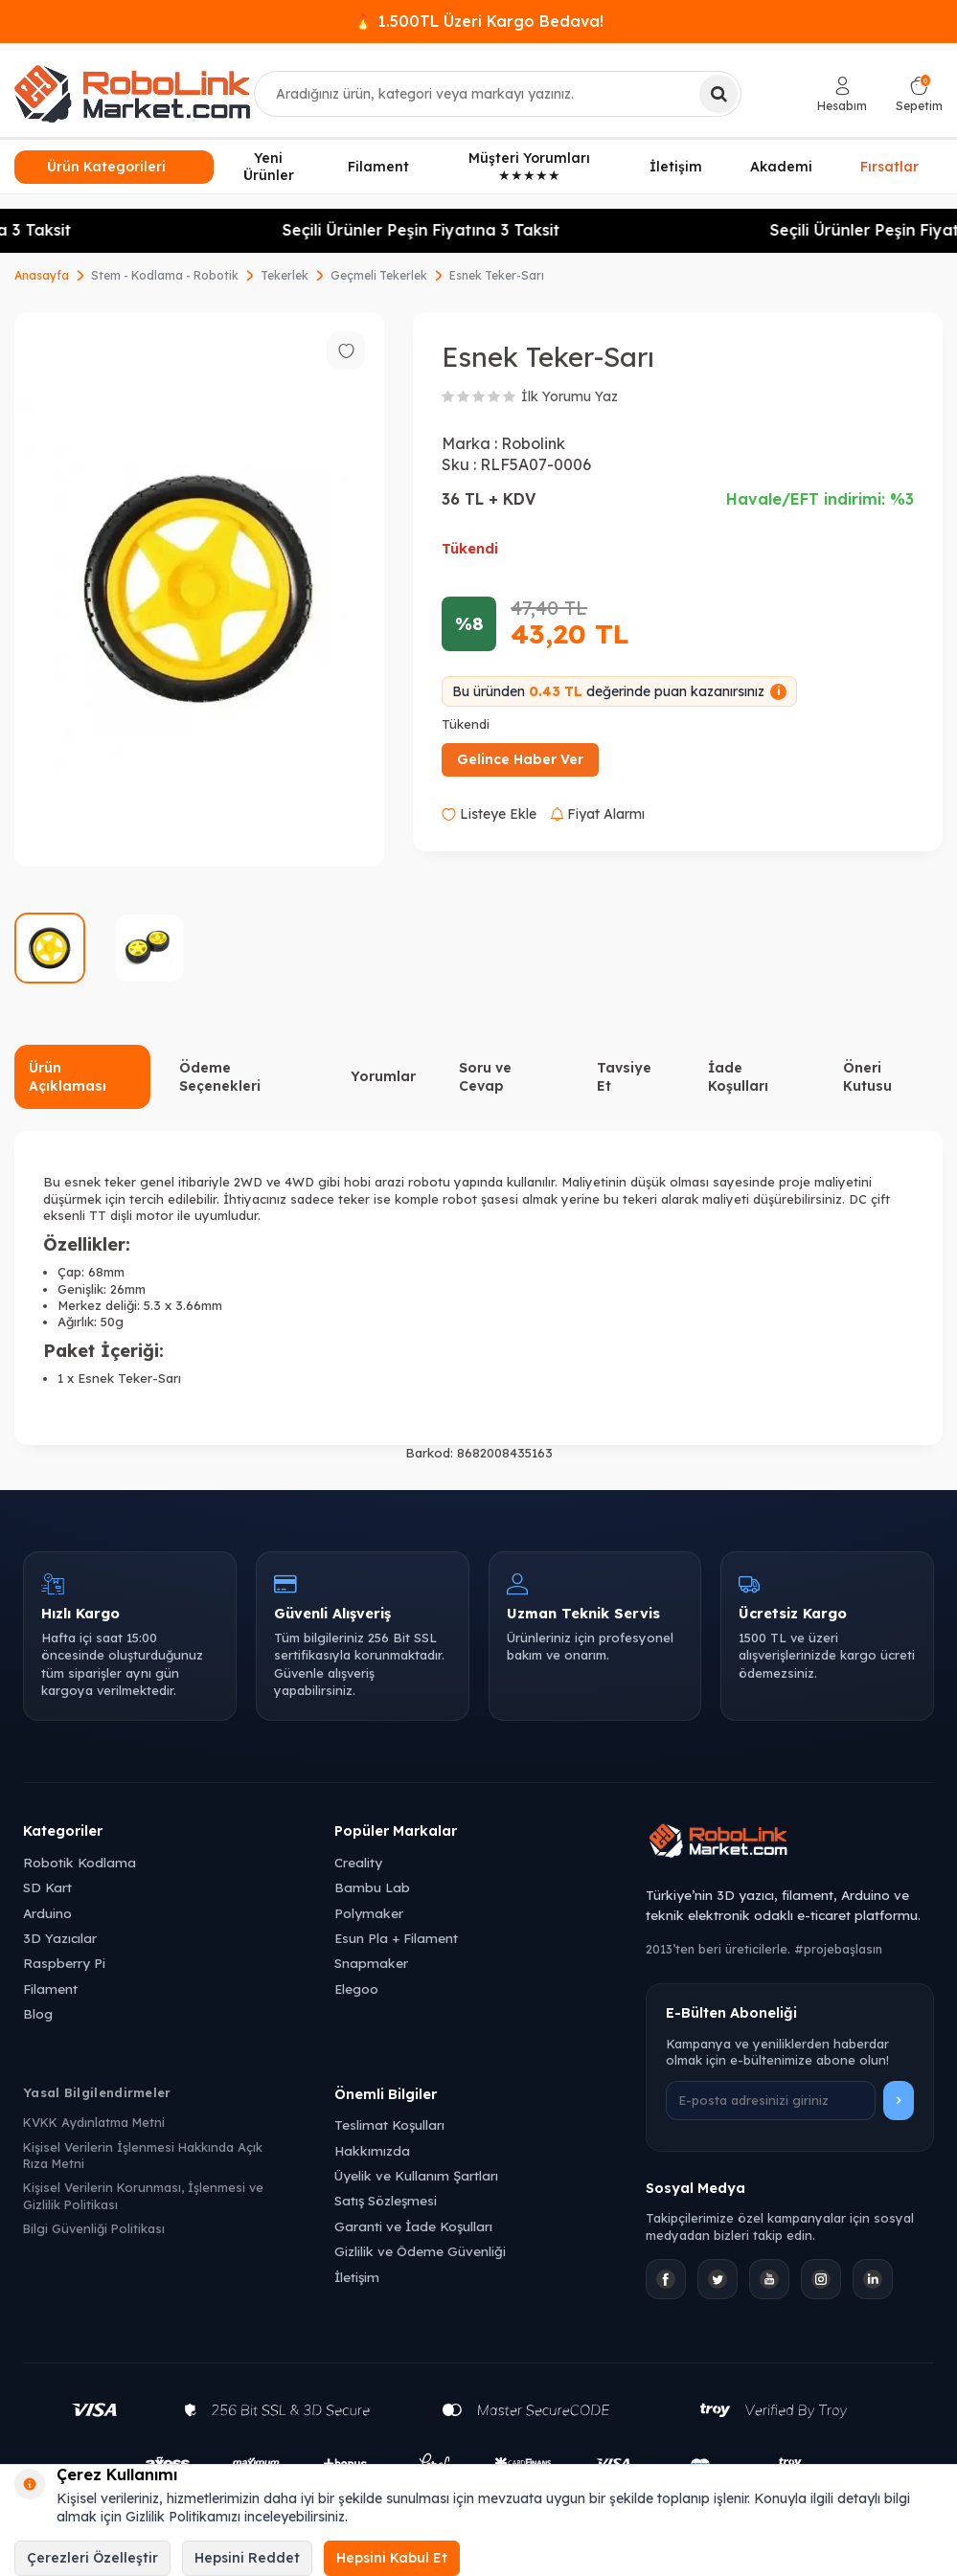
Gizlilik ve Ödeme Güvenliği (420, 2251)
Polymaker (368, 1913)
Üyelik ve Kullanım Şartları (416, 2175)
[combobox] (497, 94)
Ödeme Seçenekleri (220, 1077)
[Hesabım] (842, 94)
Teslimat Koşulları (389, 2124)
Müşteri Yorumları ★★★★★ (529, 167)
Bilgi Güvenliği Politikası (94, 2228)
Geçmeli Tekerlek (378, 275)
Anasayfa (41, 275)
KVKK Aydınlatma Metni (94, 2122)
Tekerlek (284, 275)
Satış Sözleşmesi (385, 2200)
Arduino (47, 1913)
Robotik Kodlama (79, 1862)
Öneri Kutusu (867, 1077)
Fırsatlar (889, 164)
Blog (38, 2013)
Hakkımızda (372, 2150)
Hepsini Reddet (247, 2557)
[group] (199, 589)
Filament (378, 166)
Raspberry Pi (64, 1963)
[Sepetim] (919, 94)
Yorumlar (383, 1076)
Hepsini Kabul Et (391, 2557)
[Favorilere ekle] (346, 350)
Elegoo (356, 1988)
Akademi (781, 166)
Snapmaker (371, 1963)
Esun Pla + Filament (396, 1938)
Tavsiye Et (624, 1077)
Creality (358, 1862)
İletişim (675, 166)
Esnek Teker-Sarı (496, 275)
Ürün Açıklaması (67, 1077)
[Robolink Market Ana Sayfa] (790, 1843)
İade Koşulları (738, 1077)
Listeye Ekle (489, 814)
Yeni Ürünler (268, 167)
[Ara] (718, 94)
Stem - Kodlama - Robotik (165, 275)
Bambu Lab (372, 1887)
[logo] (132, 94)
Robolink (533, 443)
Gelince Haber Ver (520, 759)
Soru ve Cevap (485, 1077)
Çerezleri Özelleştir (92, 2557)
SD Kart (47, 1887)
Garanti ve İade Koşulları (413, 2226)
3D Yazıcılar (60, 1938)
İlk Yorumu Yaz (569, 396)
